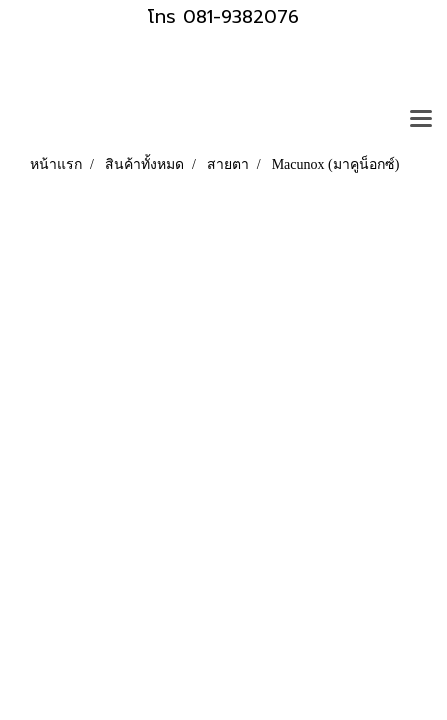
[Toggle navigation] (421, 120)
